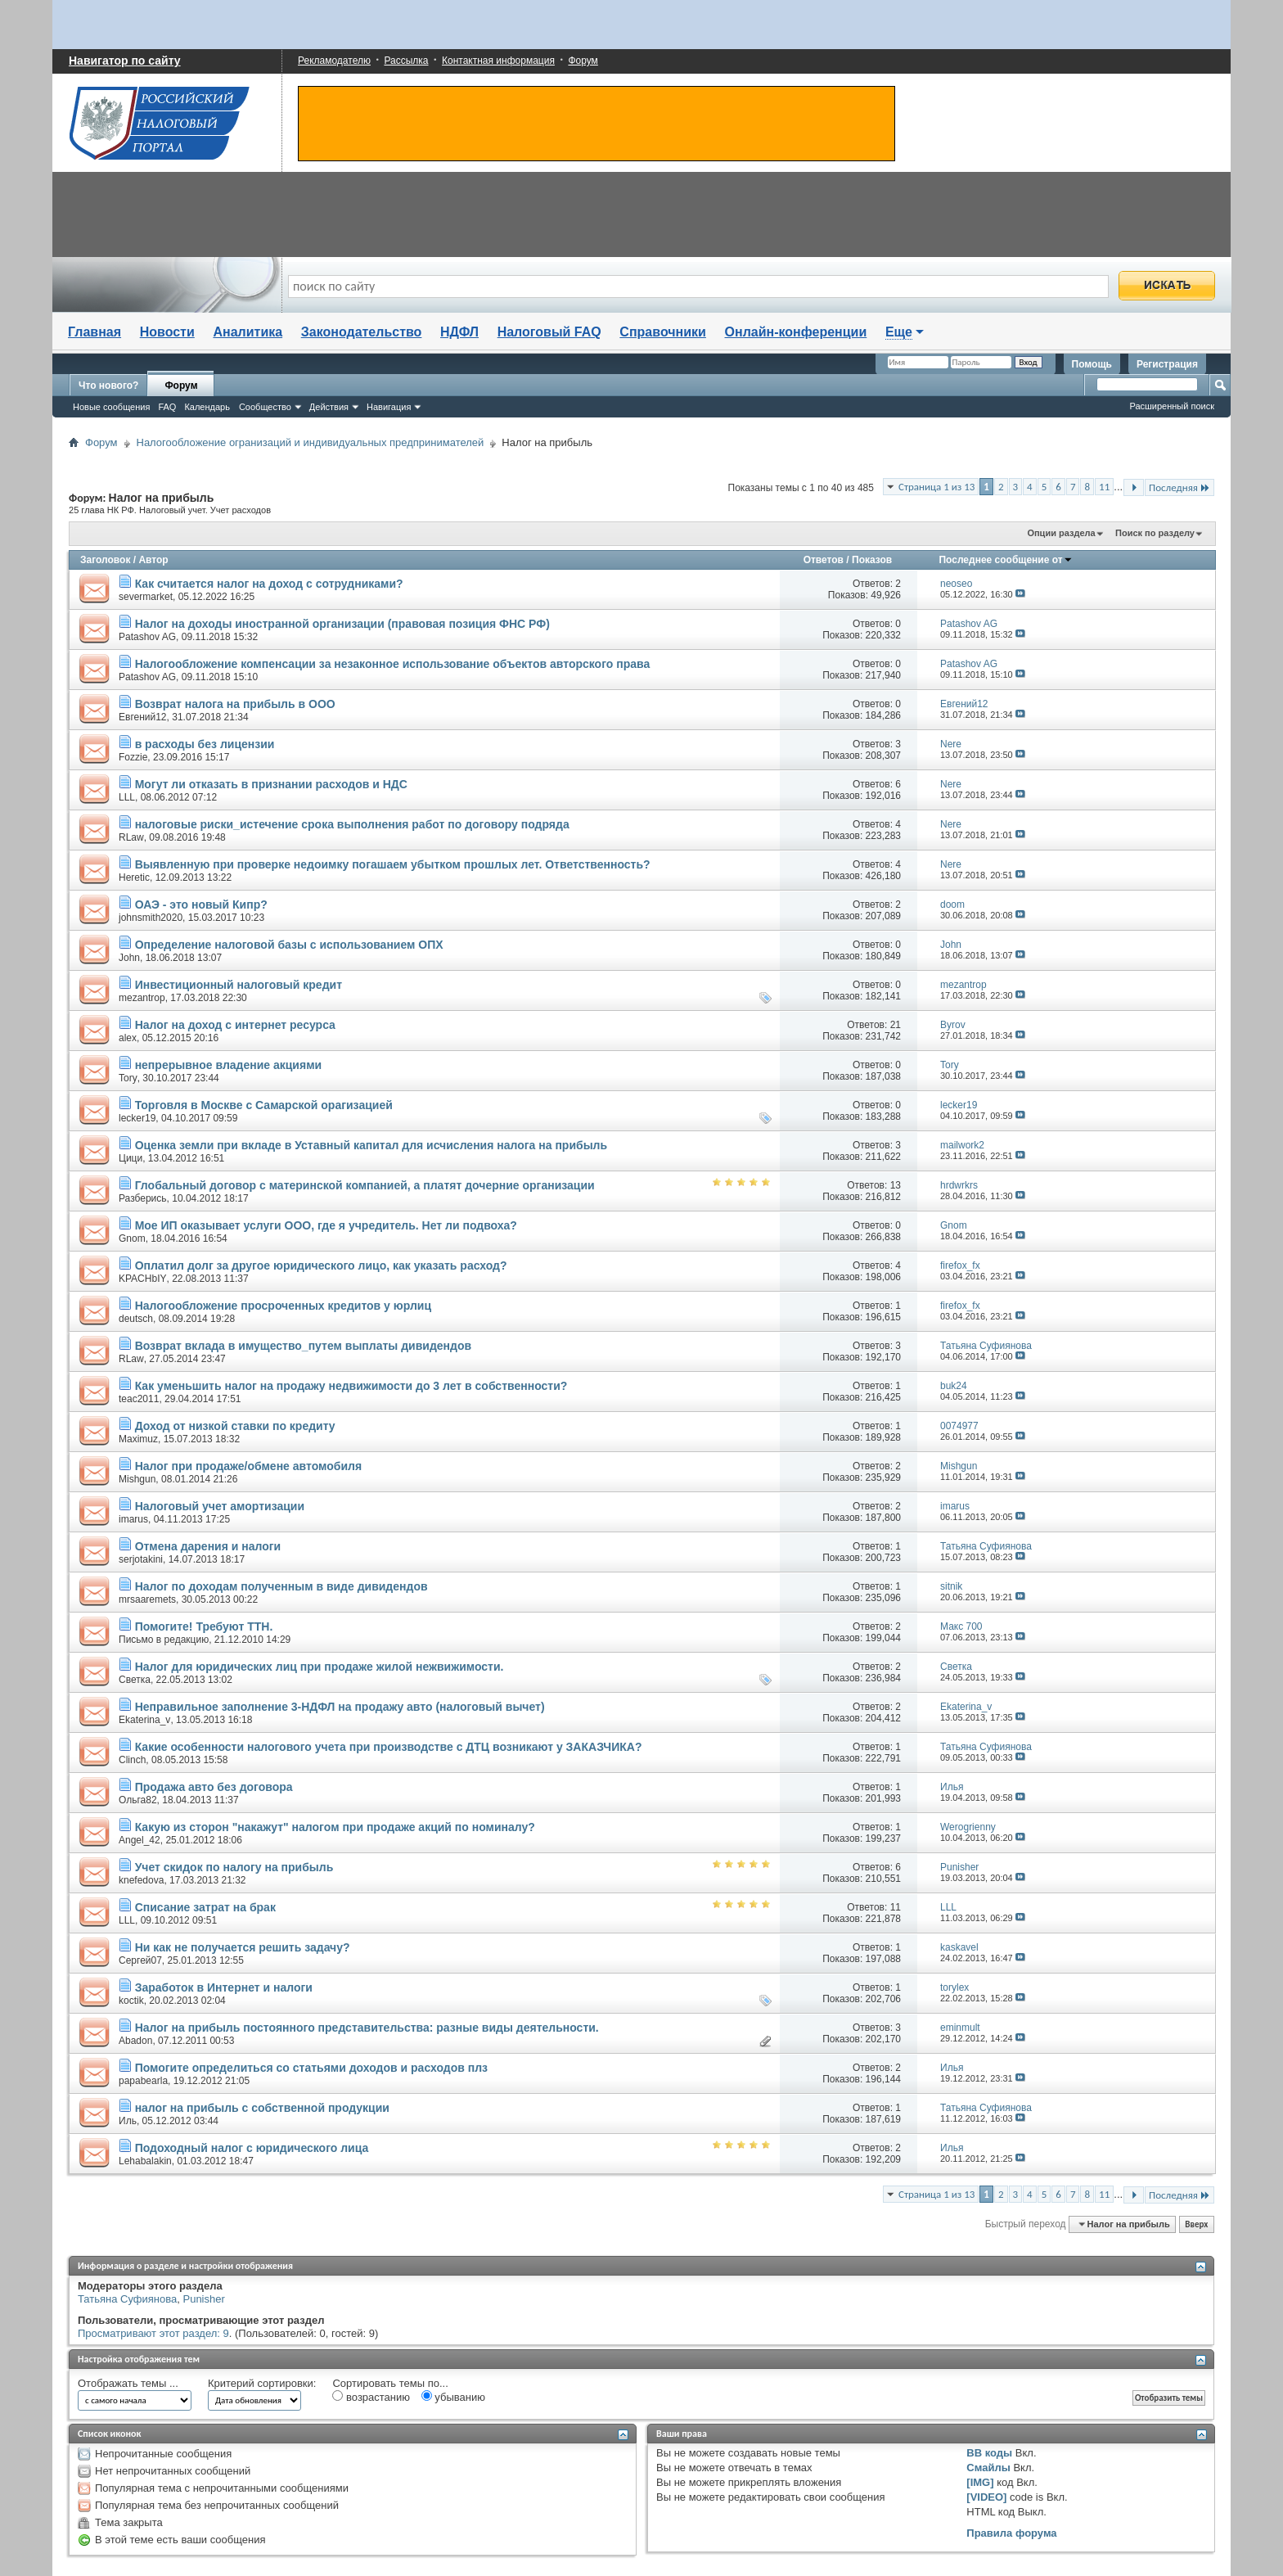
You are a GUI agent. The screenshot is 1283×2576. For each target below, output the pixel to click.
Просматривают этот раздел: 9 (153, 2333)
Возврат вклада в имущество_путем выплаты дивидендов (303, 1345)
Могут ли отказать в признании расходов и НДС (271, 784)
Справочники (662, 332)
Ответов (824, 560)
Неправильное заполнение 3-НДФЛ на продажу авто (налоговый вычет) (340, 1706)
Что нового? (108, 385)
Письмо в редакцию (164, 1639)
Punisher (203, 2299)
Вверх (1196, 2224)
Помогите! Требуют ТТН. (204, 1626)
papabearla (143, 2081)
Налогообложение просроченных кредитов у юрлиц (283, 1305)
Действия (329, 407)
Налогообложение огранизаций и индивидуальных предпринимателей (310, 442)
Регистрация (1167, 364)
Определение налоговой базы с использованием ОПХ (289, 944)
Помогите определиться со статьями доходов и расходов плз (311, 2067)
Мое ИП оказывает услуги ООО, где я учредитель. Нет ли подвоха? (326, 1225)
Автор (153, 560)
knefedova (141, 1880)
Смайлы (988, 2467)
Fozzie (133, 757)
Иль (128, 2121)
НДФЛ (459, 332)
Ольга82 (138, 1800)
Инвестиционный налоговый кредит (238, 984)
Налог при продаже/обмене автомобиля (248, 1466)
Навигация (389, 407)
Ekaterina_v (144, 1720)
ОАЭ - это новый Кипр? (201, 904)
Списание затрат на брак (205, 1907)
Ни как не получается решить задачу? (242, 1947)
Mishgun (137, 1479)
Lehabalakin (145, 2161)
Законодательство (361, 332)
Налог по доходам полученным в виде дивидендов (281, 1586)
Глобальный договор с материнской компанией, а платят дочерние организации (365, 1185)
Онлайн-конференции (796, 332)
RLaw (131, 837)
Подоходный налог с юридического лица (252, 2147)
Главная (94, 332)
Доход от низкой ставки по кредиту (235, 1425)
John (129, 957)
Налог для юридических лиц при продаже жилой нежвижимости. (319, 1666)
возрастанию (371, 2396)
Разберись (143, 1198)
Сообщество (265, 407)
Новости (167, 332)
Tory (128, 1078)
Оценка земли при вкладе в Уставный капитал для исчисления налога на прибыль (371, 1145)
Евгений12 (143, 717)
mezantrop (142, 998)
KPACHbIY (142, 1278)
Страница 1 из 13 (936, 486)
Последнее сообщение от (1005, 560)
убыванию (453, 2396)
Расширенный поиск (1171, 406)
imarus (133, 1519)
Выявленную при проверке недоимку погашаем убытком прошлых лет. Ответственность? (393, 864)
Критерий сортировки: (262, 2383)
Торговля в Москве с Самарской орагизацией (264, 1105)
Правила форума (1011, 2533)
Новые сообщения (111, 407)
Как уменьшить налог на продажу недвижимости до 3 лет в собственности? (351, 1385)
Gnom (132, 1238)
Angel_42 (139, 1840)
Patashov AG (147, 637)
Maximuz (138, 1439)
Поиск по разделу (1155, 533)
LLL (127, 797)
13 (895, 1185)
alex (128, 1038)
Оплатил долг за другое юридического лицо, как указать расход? (321, 1265)
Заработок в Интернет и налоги (224, 1987)
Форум (582, 60)
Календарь (207, 407)
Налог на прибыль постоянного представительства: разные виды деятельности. (367, 2027)
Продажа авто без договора (214, 1786)
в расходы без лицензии (205, 744)
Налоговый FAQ (549, 332)
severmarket (146, 596)
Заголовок (105, 560)
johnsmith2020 (150, 917)
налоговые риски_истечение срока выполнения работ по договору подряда (352, 824)
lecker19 (137, 1118)
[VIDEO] (986, 2497)
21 (895, 1025)
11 (1104, 486)
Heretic (134, 877)
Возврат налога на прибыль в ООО (235, 704)
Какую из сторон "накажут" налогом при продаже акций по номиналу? (335, 1827)
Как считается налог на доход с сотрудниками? (269, 583)
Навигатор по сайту (125, 60)
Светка (135, 1679)
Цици (130, 1158)
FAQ (167, 407)
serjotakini (141, 1559)
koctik (131, 2000)
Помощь (1092, 364)
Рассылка (406, 60)
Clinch (132, 1760)
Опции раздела (1061, 533)
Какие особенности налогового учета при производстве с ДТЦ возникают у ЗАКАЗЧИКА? (388, 1746)
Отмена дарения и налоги (208, 1546)
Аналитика (247, 332)
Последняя (1179, 487)
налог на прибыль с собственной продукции (262, 2107)
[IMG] (979, 2482)
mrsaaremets (147, 1599)
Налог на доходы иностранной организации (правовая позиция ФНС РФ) (342, 623)
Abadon (135, 2040)
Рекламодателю (334, 60)
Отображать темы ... (128, 2383)
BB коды (989, 2453)
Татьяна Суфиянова (127, 2299)
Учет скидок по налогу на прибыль (234, 1867)
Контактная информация (498, 60)
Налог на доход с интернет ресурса (235, 1024)
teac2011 (139, 1399)
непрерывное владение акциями (228, 1064)
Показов (872, 560)
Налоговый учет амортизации (219, 1506)
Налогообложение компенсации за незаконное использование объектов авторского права (393, 663)
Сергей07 (140, 1960)
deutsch (136, 1318)
